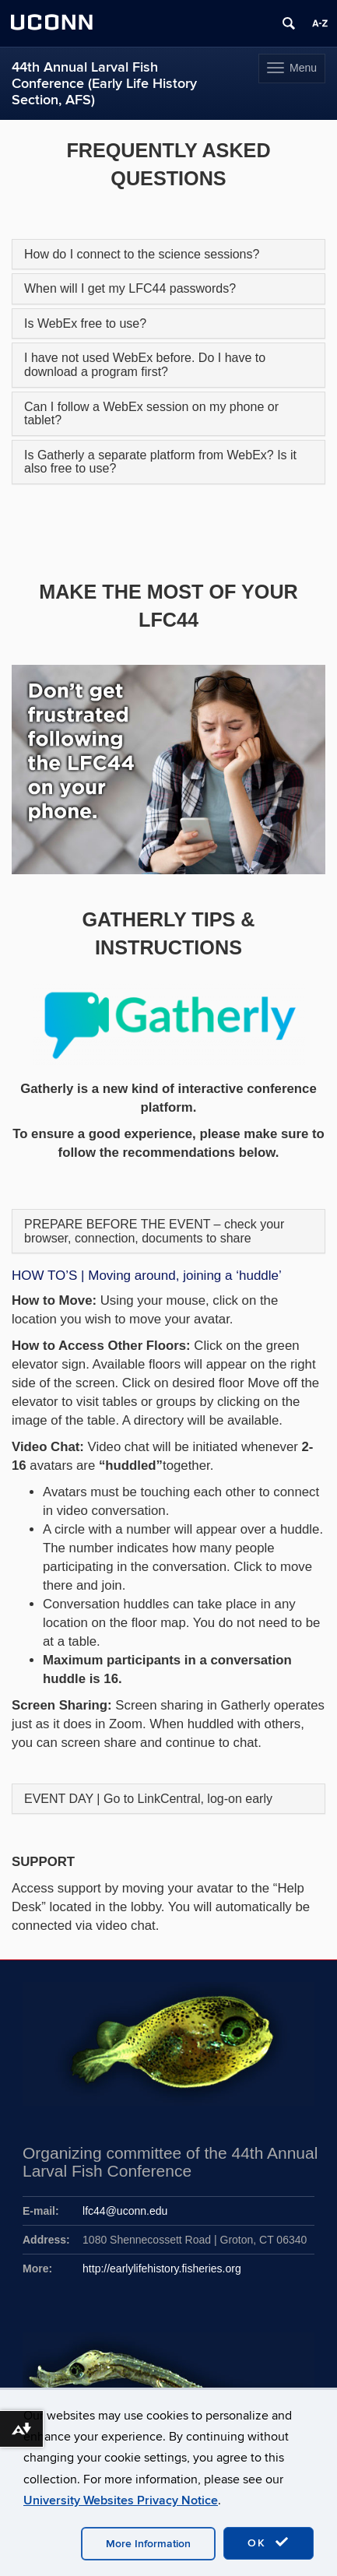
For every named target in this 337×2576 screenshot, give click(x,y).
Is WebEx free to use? (85, 323)
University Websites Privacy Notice (120, 2500)
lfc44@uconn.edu (124, 2211)
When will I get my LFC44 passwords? (130, 288)
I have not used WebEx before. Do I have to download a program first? (144, 364)
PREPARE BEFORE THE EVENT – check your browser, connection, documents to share (154, 1231)
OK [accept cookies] (268, 2543)
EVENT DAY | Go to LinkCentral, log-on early (148, 1798)
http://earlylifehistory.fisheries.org (161, 2268)
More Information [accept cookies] (148, 2543)
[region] (168, 769)
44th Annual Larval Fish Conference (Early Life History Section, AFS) (104, 83)
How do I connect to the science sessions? (141, 254)
